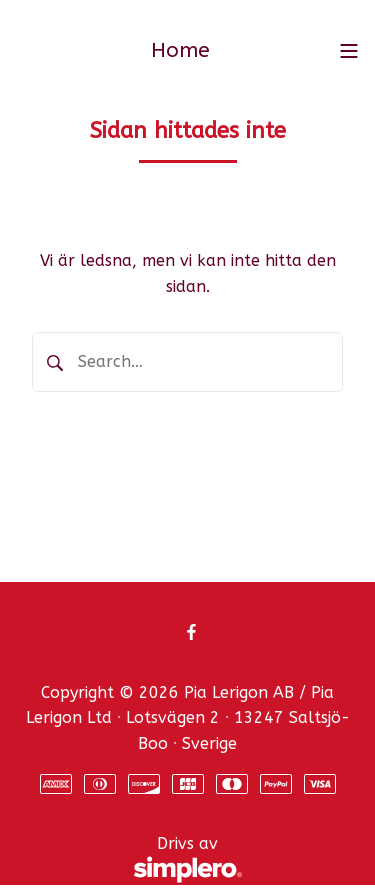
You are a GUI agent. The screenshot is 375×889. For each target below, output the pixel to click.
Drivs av (129, 860)
